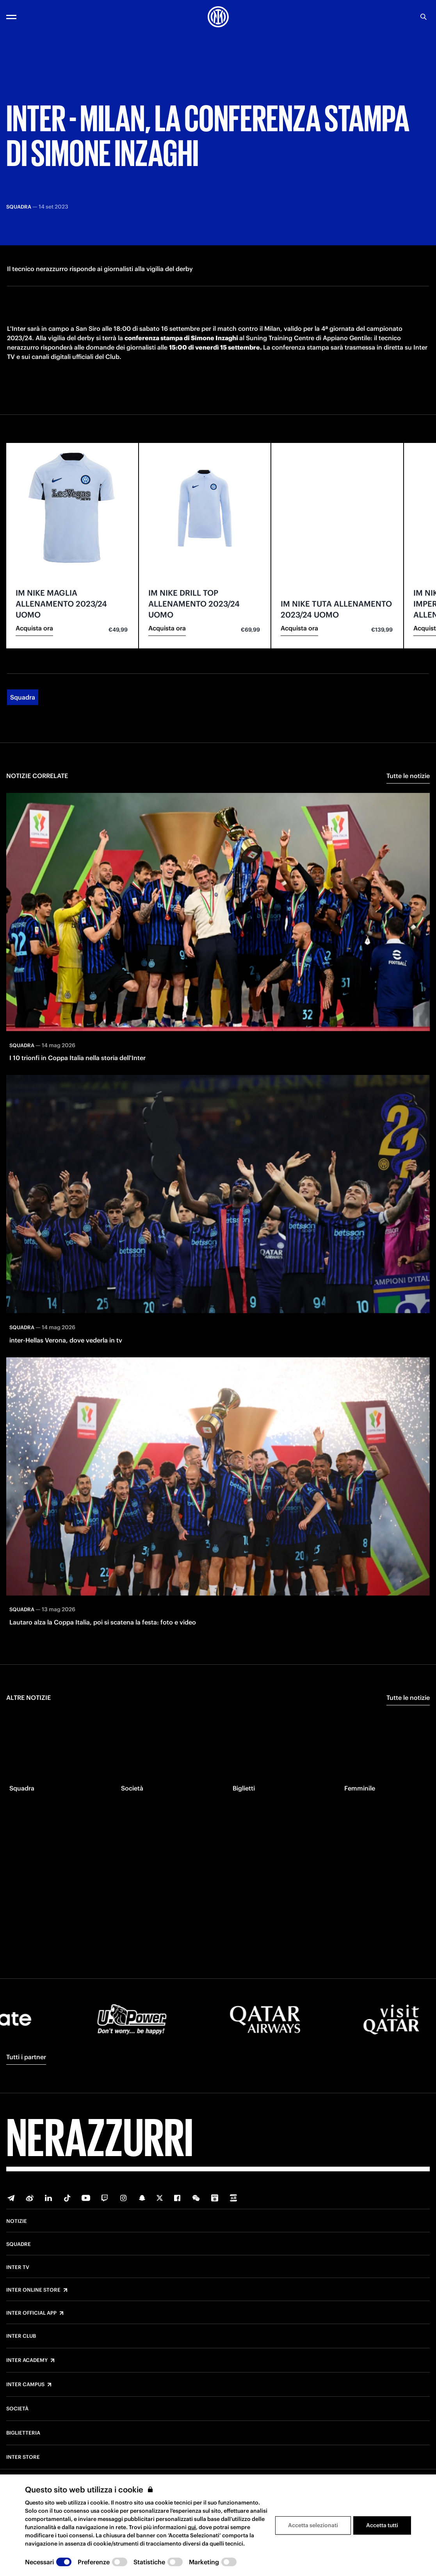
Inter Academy (27, 2360)
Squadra (22, 743)
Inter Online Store (33, 2290)
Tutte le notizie (408, 821)
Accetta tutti (382, 2525)
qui (192, 2527)
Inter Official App (31, 2313)
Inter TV (17, 2267)
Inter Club (21, 2336)
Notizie (16, 2221)
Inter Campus (25, 2384)
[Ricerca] (423, 16)
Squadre (18, 2244)
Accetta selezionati (313, 2525)
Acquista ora (34, 674)
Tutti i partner (26, 2057)
